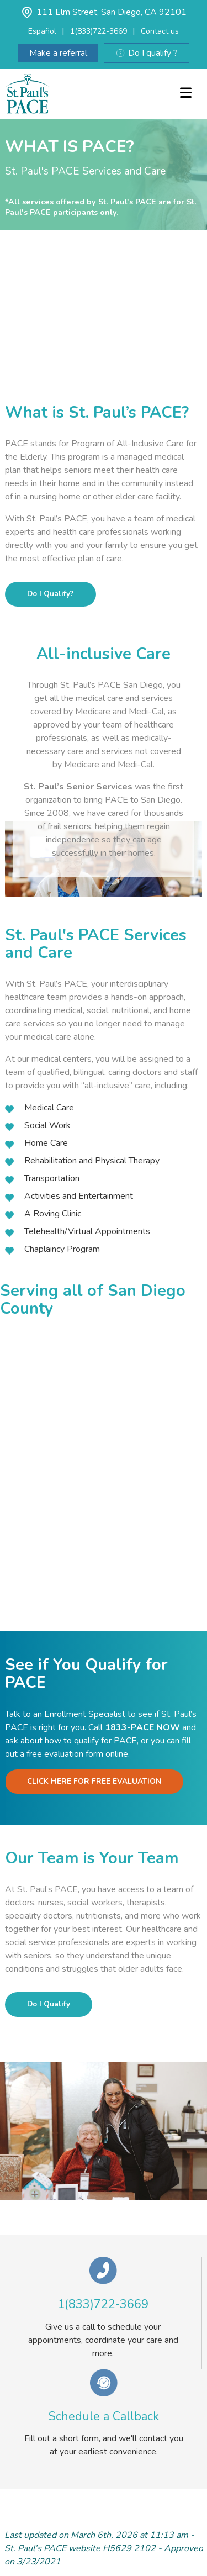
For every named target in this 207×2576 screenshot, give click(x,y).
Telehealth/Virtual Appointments (87, 1231)
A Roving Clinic (52, 1214)
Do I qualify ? (146, 53)
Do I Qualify (48, 2004)
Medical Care (49, 1108)
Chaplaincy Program (62, 1249)
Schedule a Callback (104, 2416)
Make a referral (58, 53)
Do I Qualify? (50, 593)
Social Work (47, 1125)
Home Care (46, 1143)
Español (42, 31)
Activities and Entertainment (78, 1196)
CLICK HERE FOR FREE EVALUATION (94, 1781)
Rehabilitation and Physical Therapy (92, 1161)
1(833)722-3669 (98, 31)
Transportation (51, 1178)
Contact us (160, 31)
